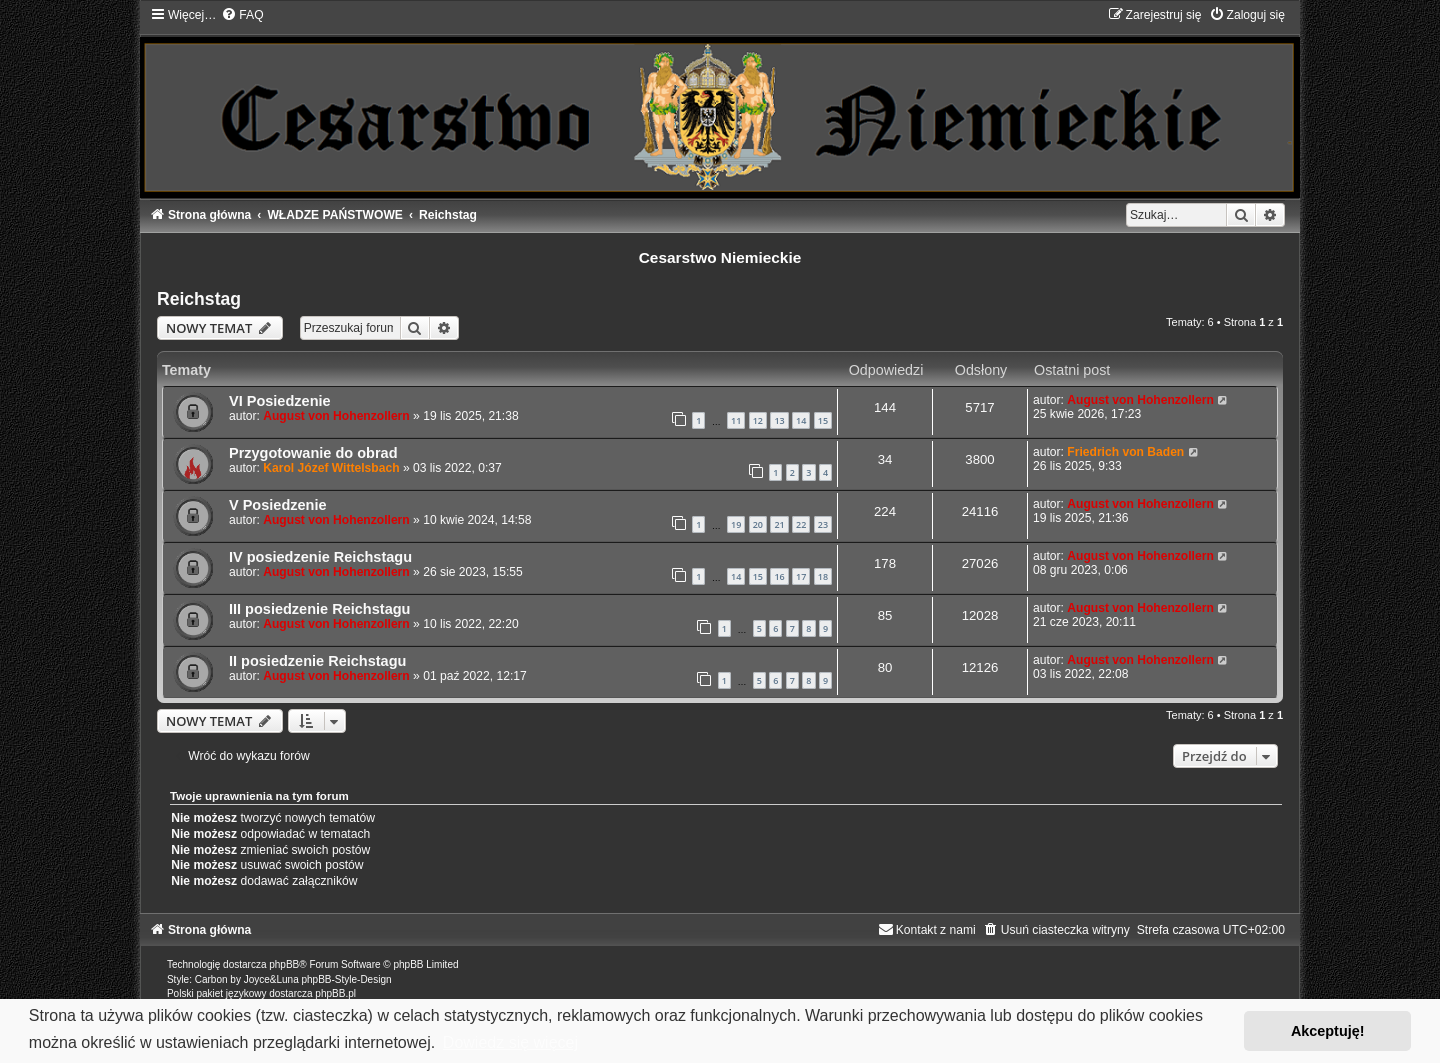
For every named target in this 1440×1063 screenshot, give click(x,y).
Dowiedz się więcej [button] (510, 1042)
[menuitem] (242, 15)
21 (779, 524)
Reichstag (199, 299)
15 (823, 420)
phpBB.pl (335, 993)
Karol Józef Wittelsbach (331, 468)
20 (758, 524)
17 (801, 576)
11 (736, 420)
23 (823, 524)
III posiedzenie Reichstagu (320, 609)
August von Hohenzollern (336, 416)
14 (801, 420)
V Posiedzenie (278, 505)
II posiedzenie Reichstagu (317, 661)
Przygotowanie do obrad (313, 453)
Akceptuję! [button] (1328, 1031)
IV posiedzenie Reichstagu (320, 557)
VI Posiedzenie (280, 401)
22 (801, 524)
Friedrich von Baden (1125, 452)
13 (779, 420)
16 (779, 576)
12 (758, 420)
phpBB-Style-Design (346, 979)
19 (736, 524)
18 (823, 576)
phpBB (284, 964)
